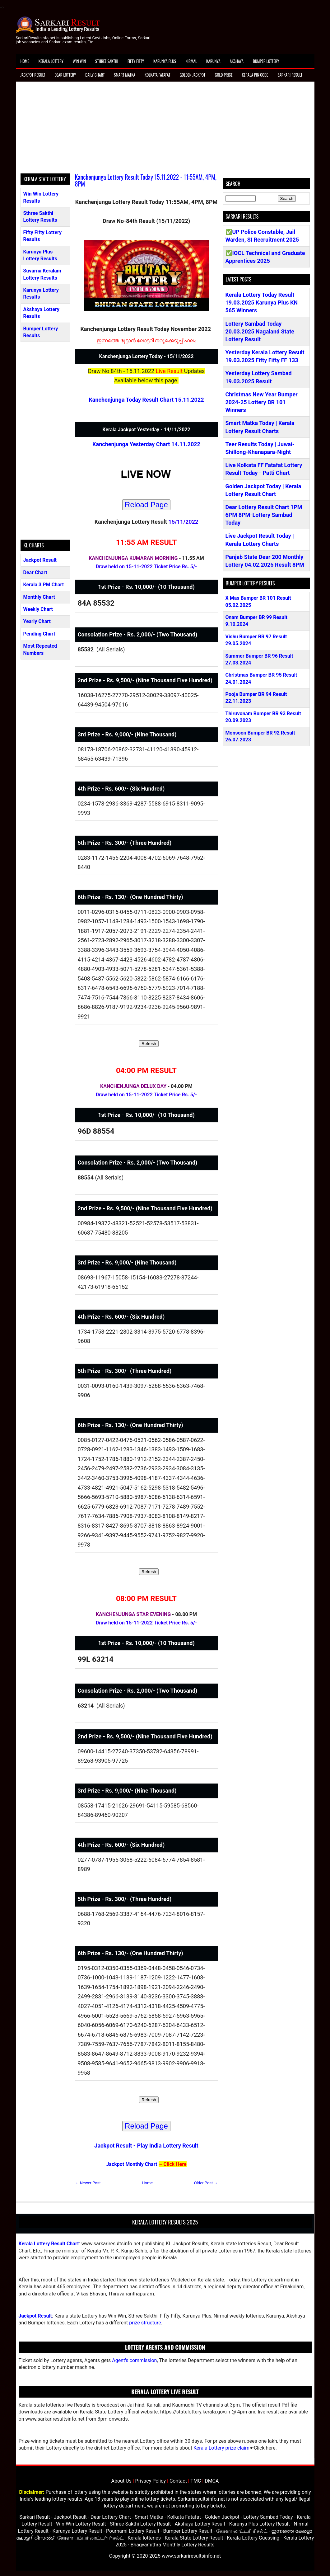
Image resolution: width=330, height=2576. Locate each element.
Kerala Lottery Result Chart (49, 2244)
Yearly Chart (37, 621)
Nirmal (191, 61)
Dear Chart (35, 572)
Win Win (79, 61)
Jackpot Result (33, 75)
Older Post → (206, 2183)
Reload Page (146, 504)
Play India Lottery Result (167, 2145)
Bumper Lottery (266, 61)
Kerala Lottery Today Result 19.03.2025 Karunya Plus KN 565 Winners (261, 302)
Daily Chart (95, 75)
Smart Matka (124, 75)
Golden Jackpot (192, 75)
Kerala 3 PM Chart (43, 585)
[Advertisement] (165, 129)
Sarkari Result (289, 75)
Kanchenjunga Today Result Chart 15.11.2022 (146, 399)
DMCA (212, 2481)
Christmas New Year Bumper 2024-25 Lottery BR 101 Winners (261, 402)
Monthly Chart (39, 597)
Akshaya (237, 61)
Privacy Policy (150, 2481)
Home (25, 61)
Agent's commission (134, 2360)
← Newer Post (88, 2183)
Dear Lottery (65, 75)
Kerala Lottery (51, 61)
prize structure (145, 2323)
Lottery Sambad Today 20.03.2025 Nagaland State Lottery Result (260, 331)
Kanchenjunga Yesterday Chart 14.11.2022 (146, 444)
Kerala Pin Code (255, 75)
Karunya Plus (164, 61)
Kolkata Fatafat (157, 75)
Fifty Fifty (136, 61)
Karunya (213, 61)
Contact (178, 2481)
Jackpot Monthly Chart (131, 2164)
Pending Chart (39, 634)
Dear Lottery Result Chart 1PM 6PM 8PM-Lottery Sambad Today (263, 515)
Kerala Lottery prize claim (221, 2448)
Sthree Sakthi (106, 61)
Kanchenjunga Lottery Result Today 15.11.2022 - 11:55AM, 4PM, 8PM (146, 180)
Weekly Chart (38, 609)
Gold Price (223, 75)
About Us (121, 2481)
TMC (195, 2481)
